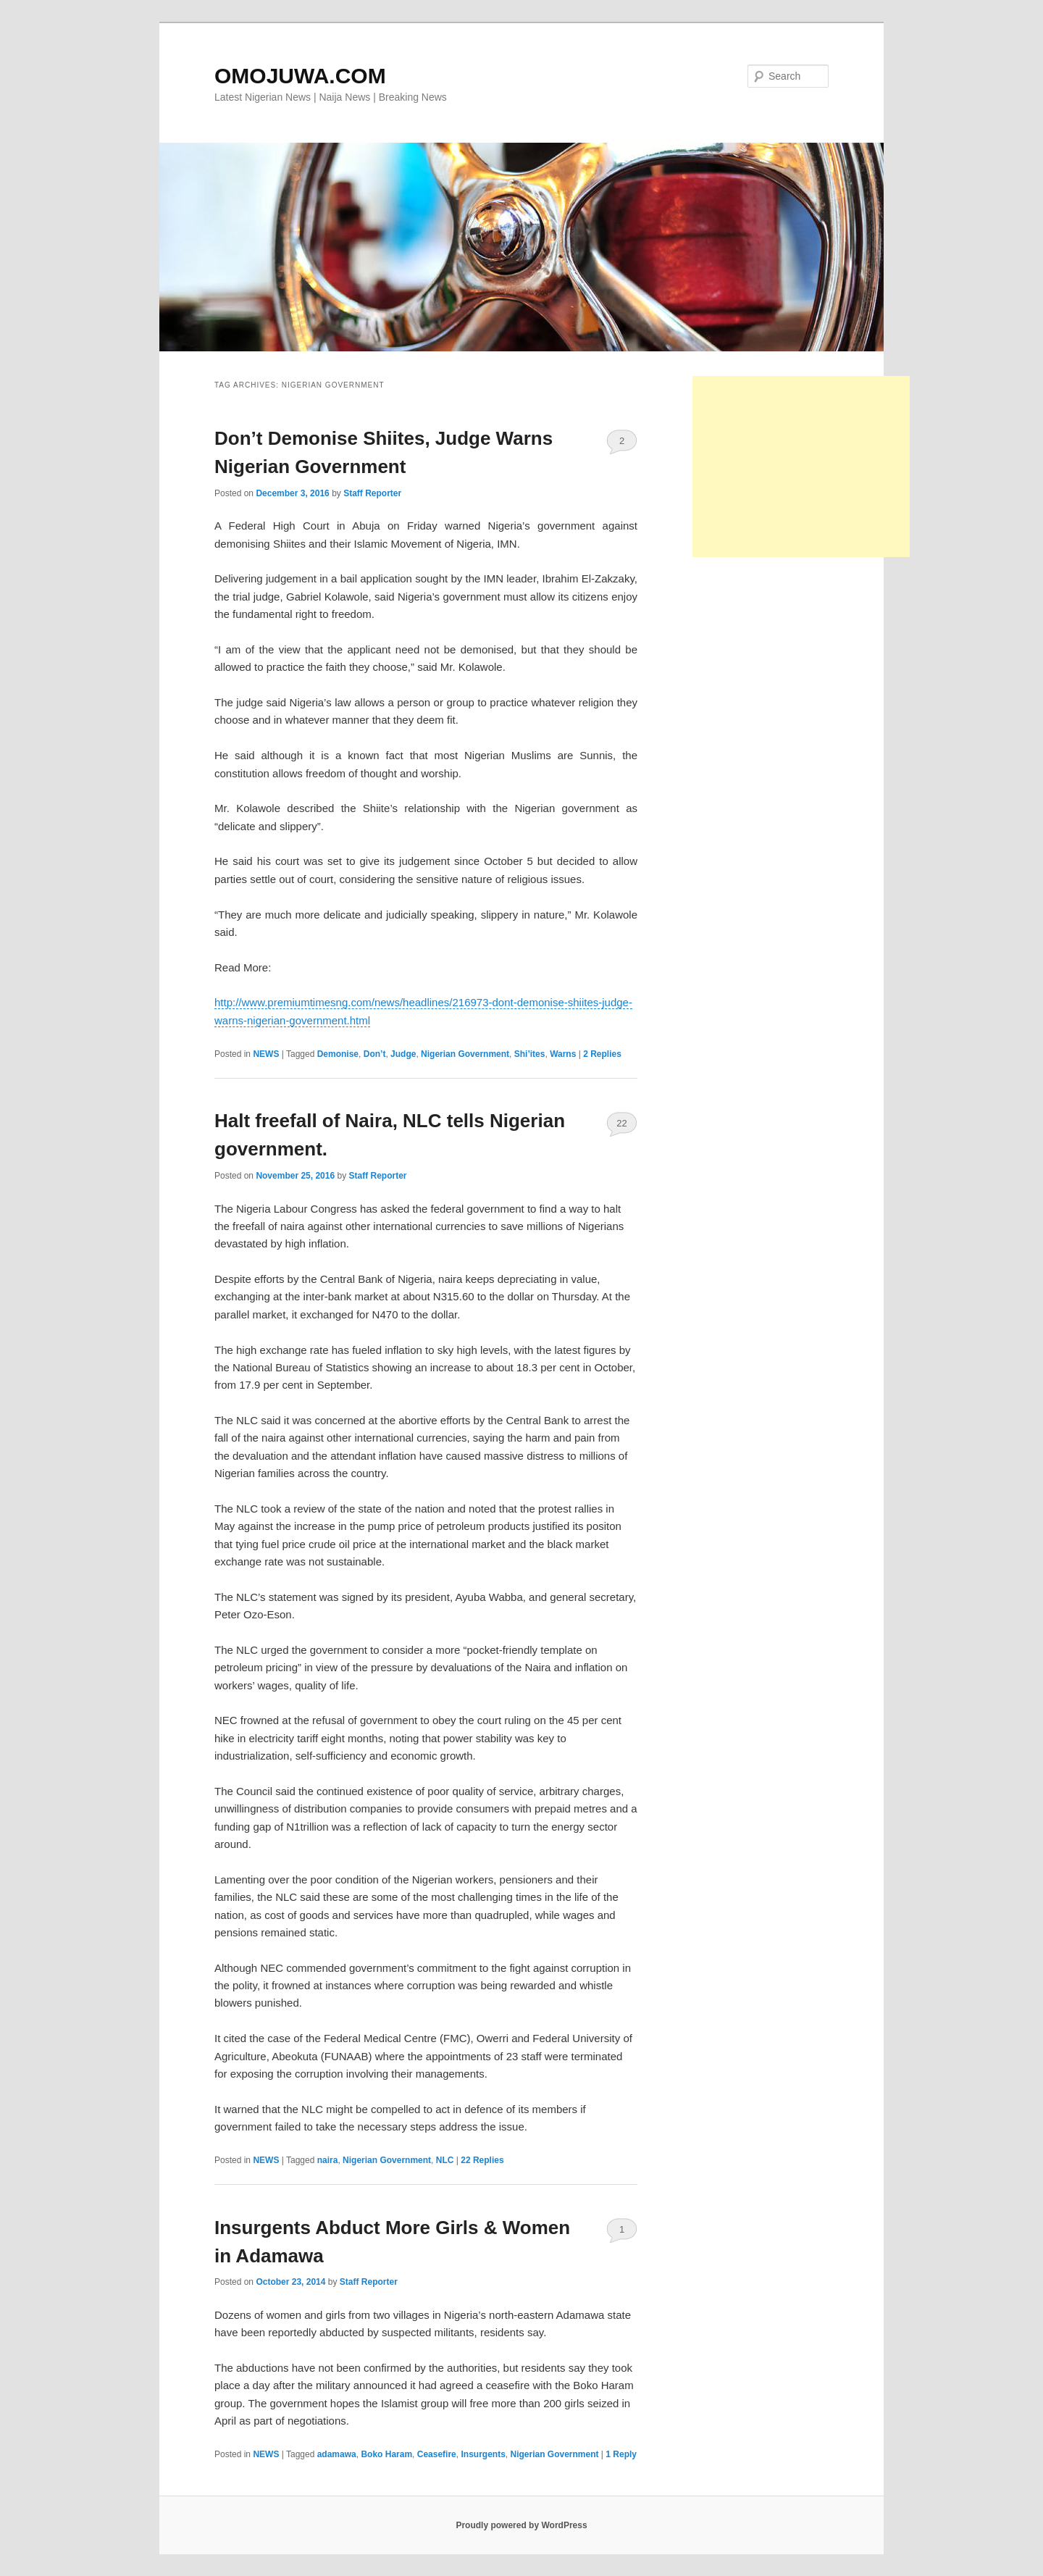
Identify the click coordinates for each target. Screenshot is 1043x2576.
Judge (403, 1054)
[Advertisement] (801, 466)
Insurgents (483, 2454)
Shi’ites (529, 1054)
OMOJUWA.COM (300, 76)
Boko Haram (386, 2454)
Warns (563, 1054)
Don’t (375, 1054)
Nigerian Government (465, 1054)
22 (621, 1123)
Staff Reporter (372, 493)
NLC (445, 2160)
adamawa (336, 2454)
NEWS (266, 1054)
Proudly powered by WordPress (521, 2525)
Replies (602, 1054)
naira (327, 2160)
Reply (621, 2454)
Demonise (338, 1054)
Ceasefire (436, 2454)
